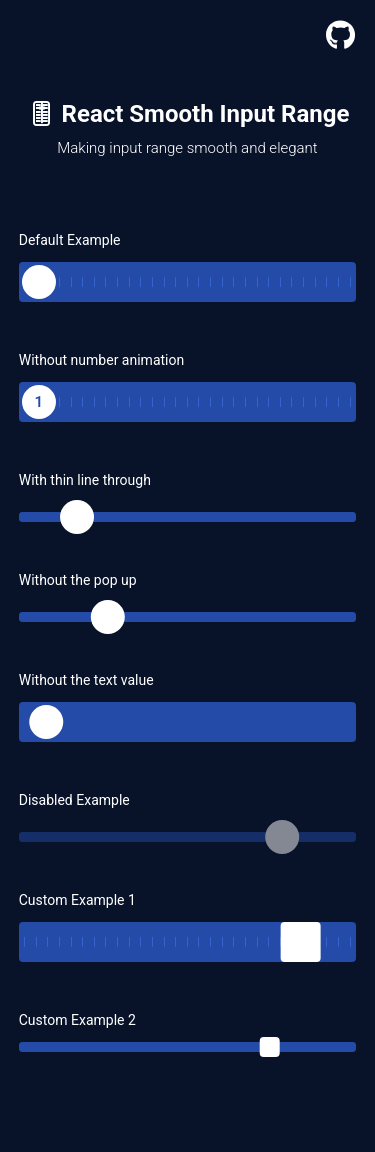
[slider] (39, 277)
